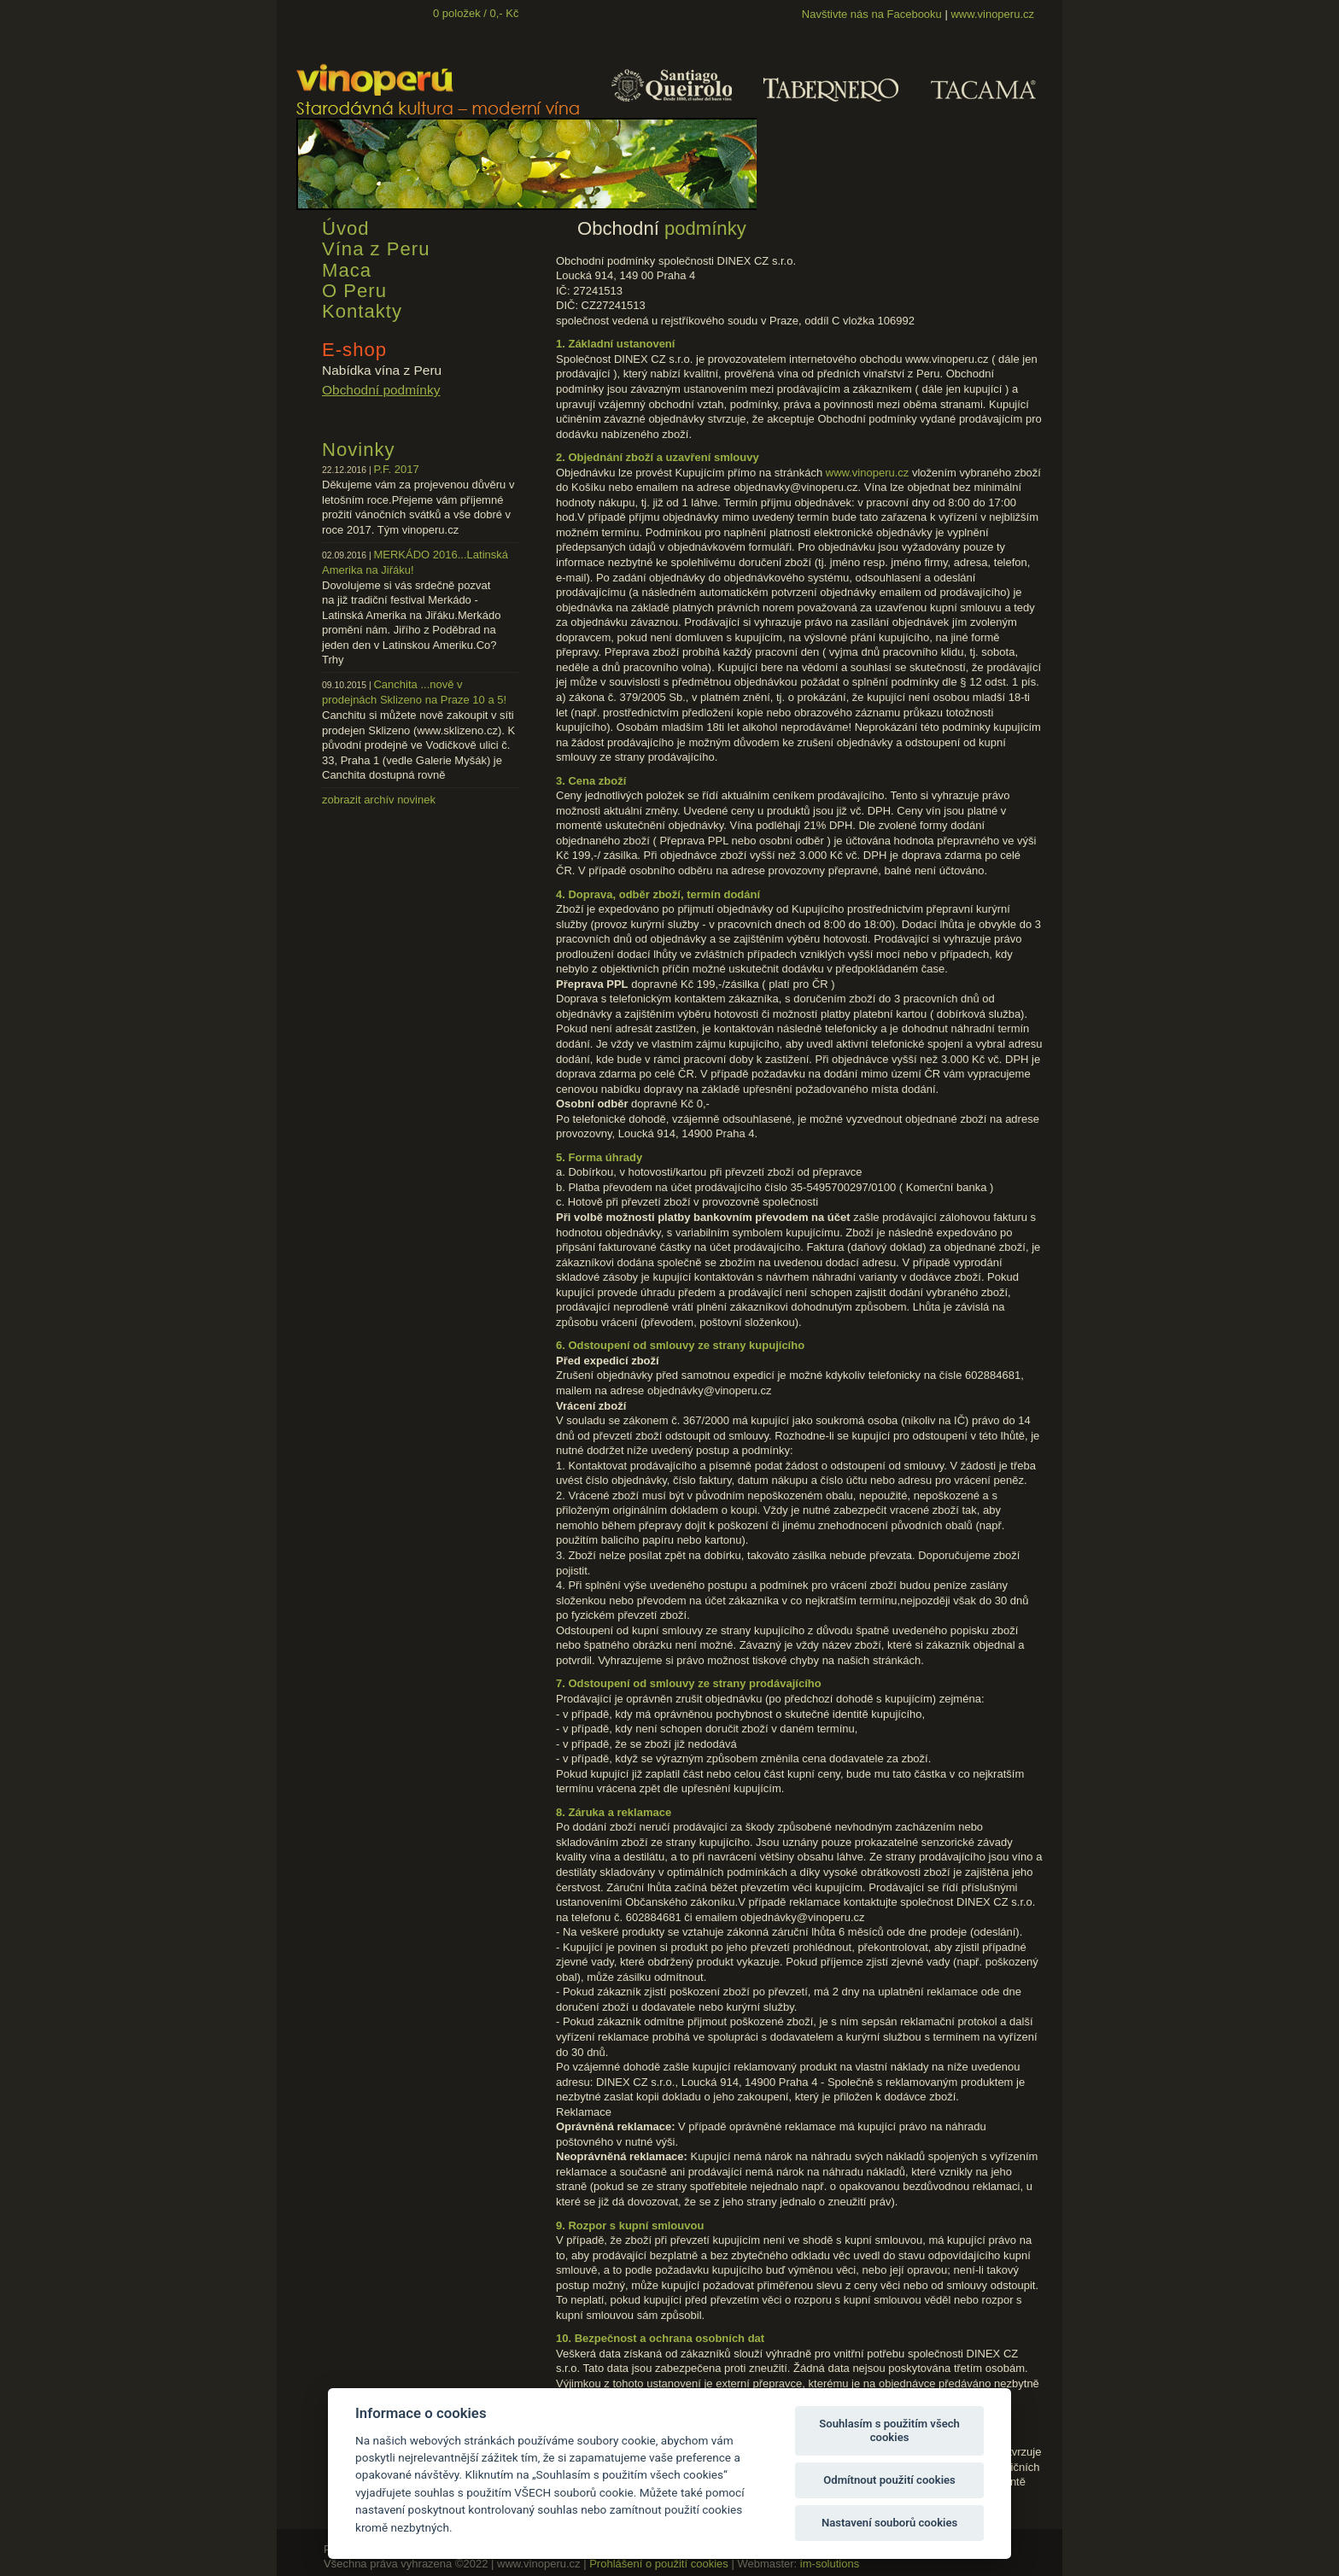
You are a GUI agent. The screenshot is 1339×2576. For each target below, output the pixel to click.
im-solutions (829, 2563)
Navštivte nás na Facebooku (872, 14)
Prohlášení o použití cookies (658, 2563)
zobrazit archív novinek (379, 799)
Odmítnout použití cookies (889, 2480)
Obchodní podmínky (381, 390)
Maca (346, 270)
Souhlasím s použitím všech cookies (889, 2430)
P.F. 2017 (395, 469)
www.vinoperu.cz (992, 14)
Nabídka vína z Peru (381, 370)
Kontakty (362, 311)
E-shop (354, 349)
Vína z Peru (376, 249)
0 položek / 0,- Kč (475, 13)
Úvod (346, 228)
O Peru (354, 290)
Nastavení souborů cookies (889, 2522)
